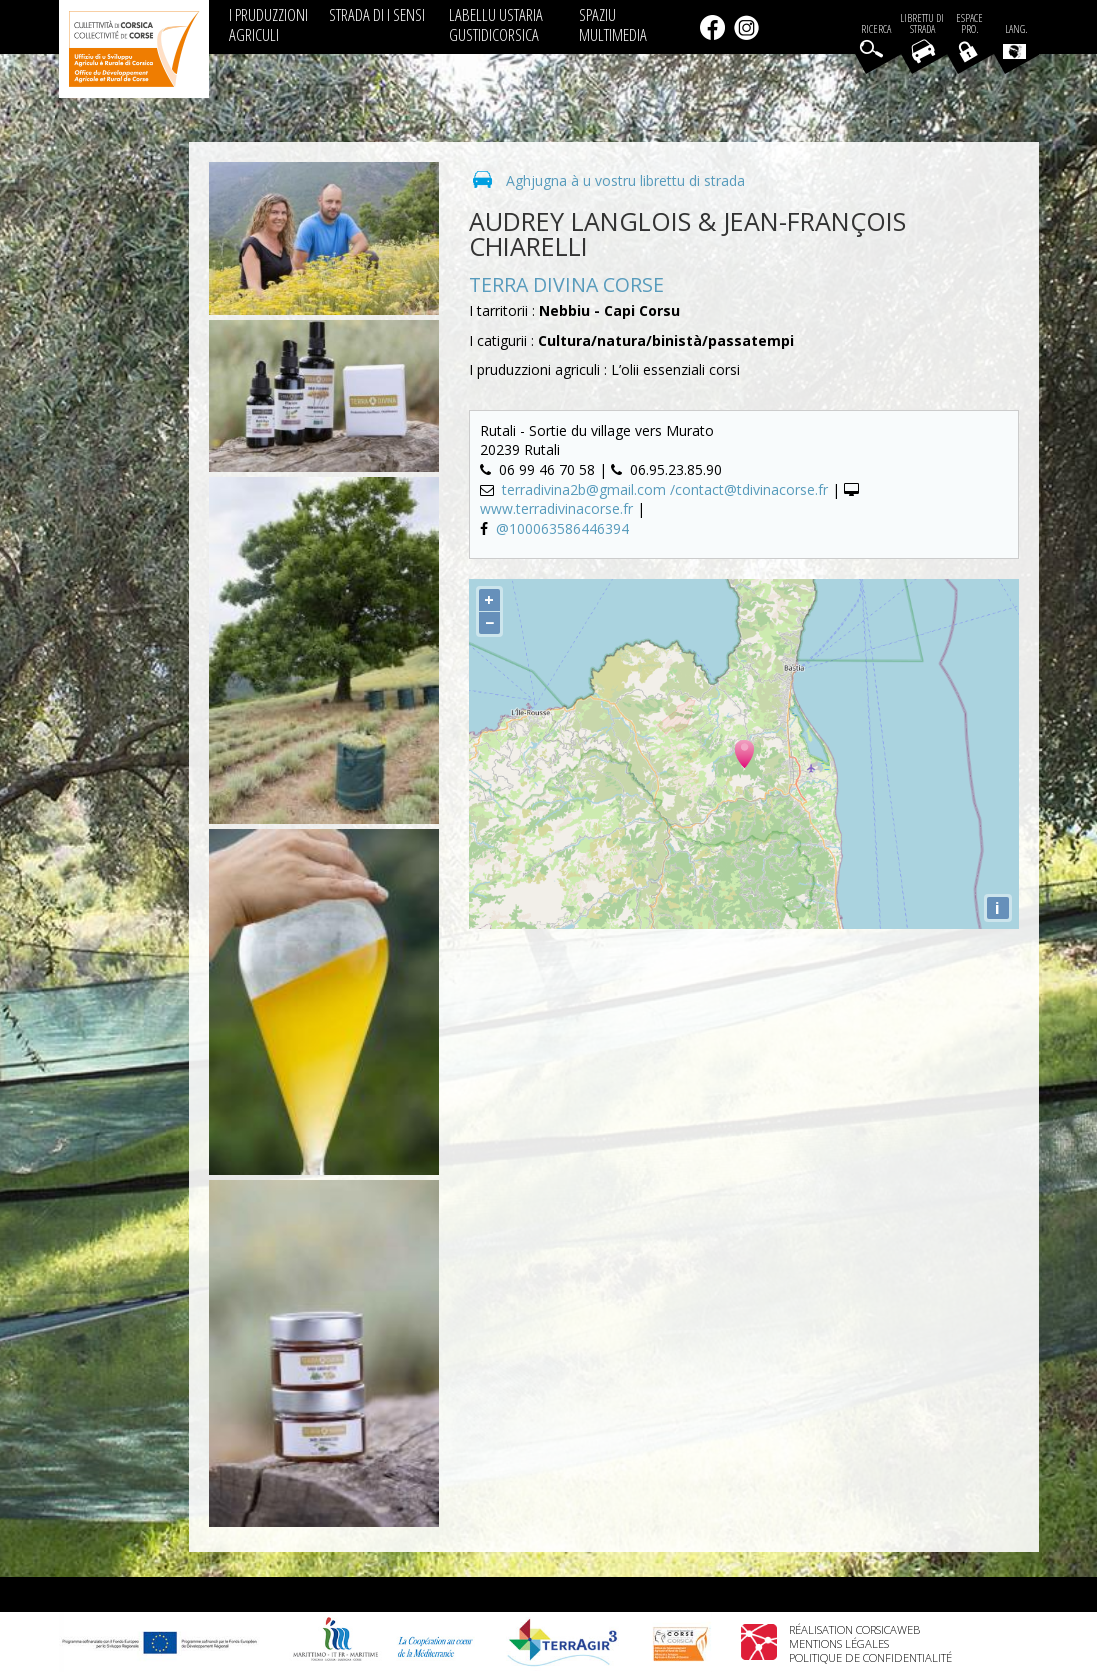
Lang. (1015, 41)
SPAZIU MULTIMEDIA (613, 24)
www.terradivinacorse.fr (556, 508)
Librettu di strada (922, 24)
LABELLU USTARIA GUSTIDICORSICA (496, 24)
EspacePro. (969, 24)
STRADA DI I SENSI (377, 14)
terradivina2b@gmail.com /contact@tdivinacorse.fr (667, 489)
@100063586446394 (562, 528)
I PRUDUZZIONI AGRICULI (268, 24)
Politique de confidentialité (870, 1657)
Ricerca (876, 29)
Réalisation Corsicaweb (854, 1629)
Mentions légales (839, 1643)
